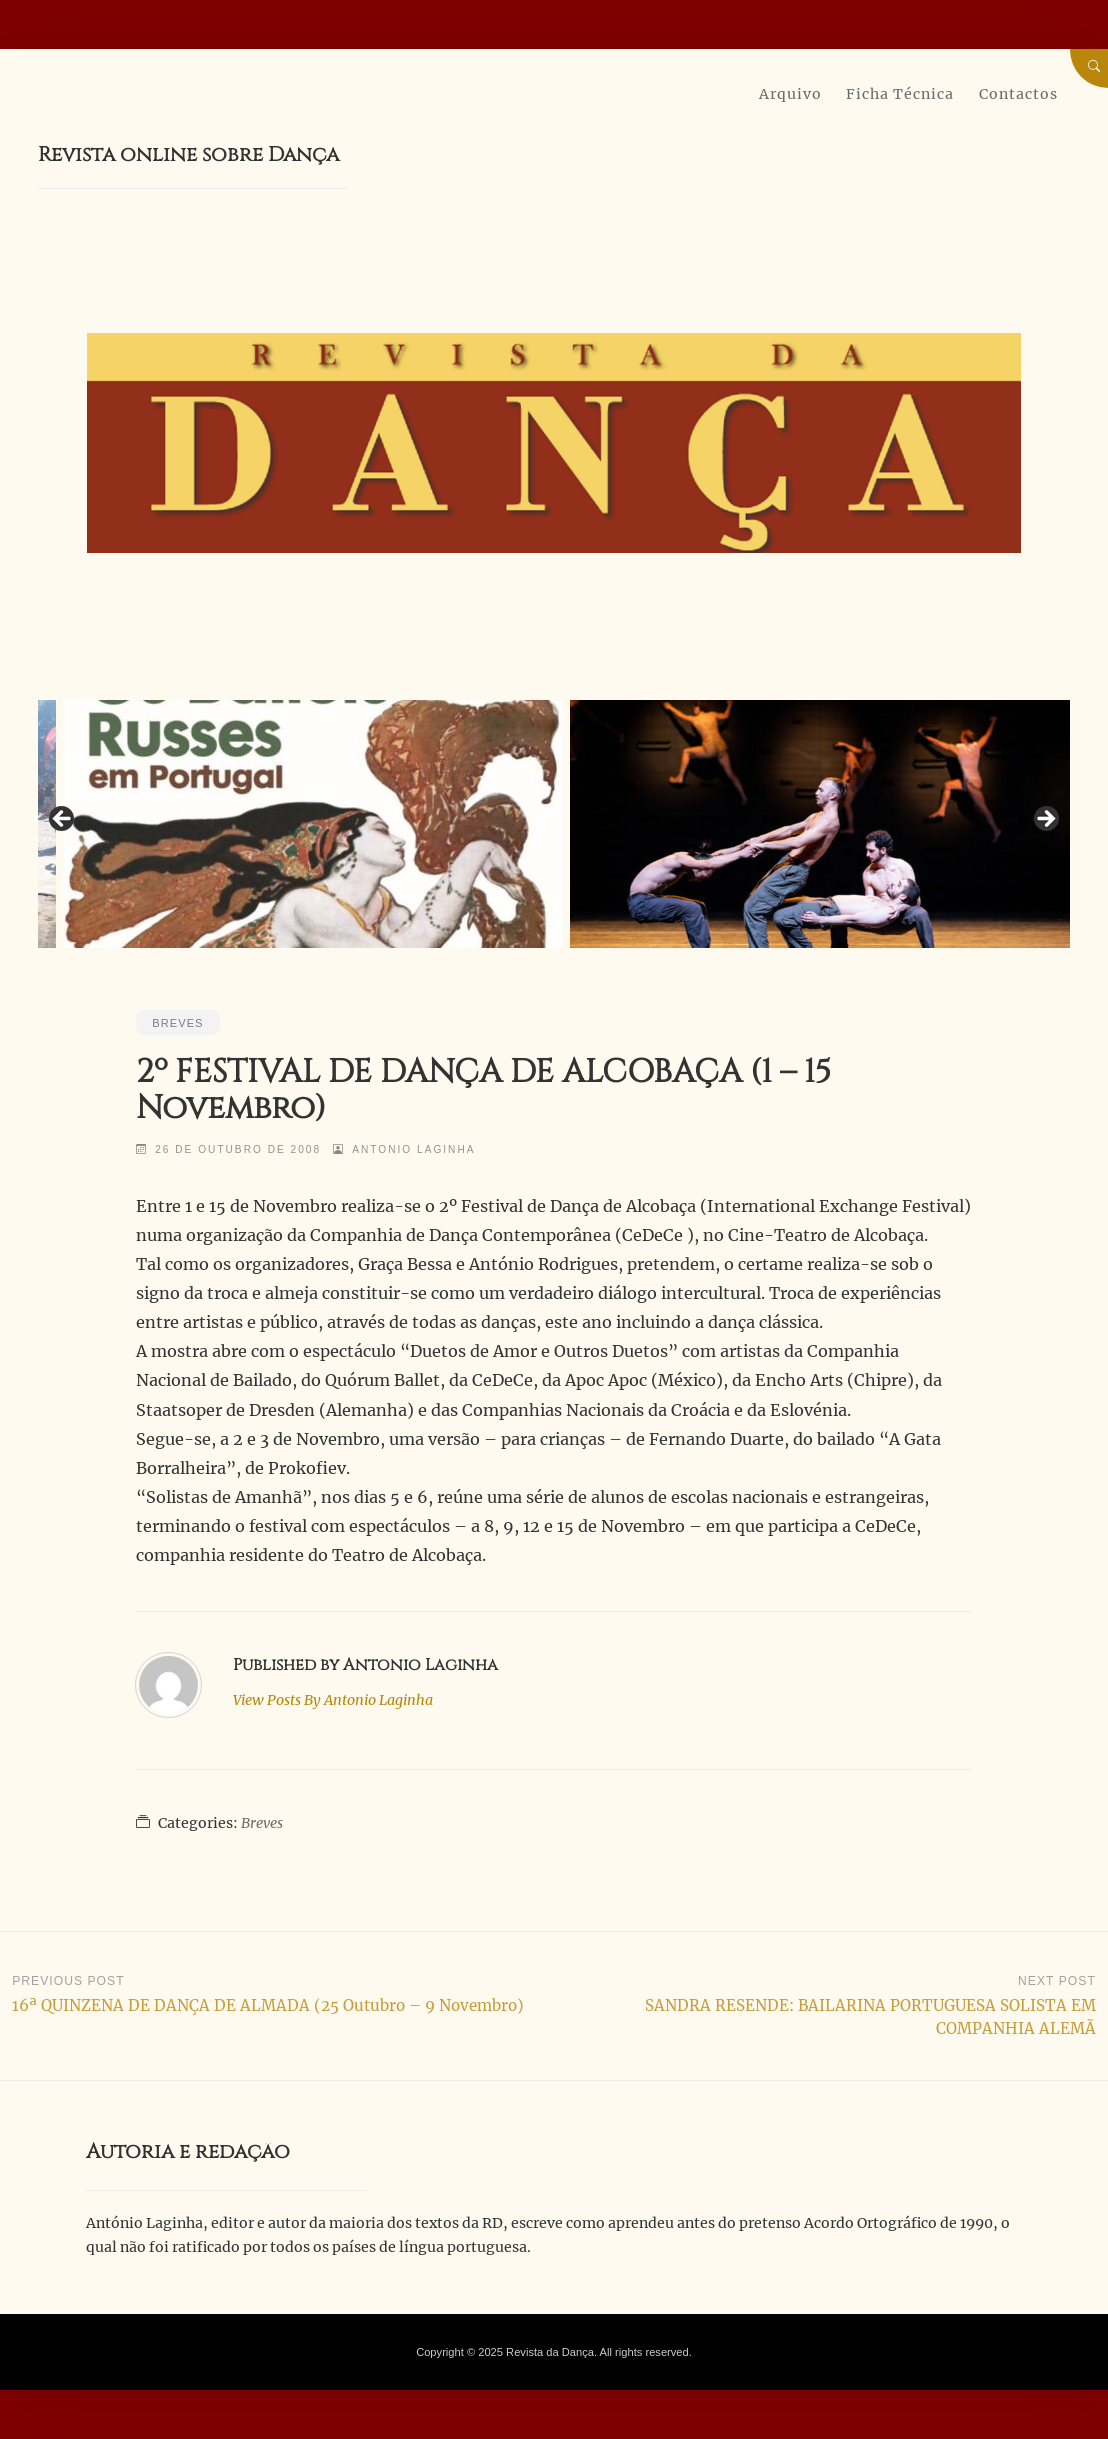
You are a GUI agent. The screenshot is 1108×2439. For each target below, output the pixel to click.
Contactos (1018, 94)
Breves (177, 1023)
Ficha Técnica (900, 94)
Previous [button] (63, 820)
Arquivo (790, 94)
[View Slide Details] (313, 825)
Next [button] (1045, 820)
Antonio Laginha (413, 1149)
